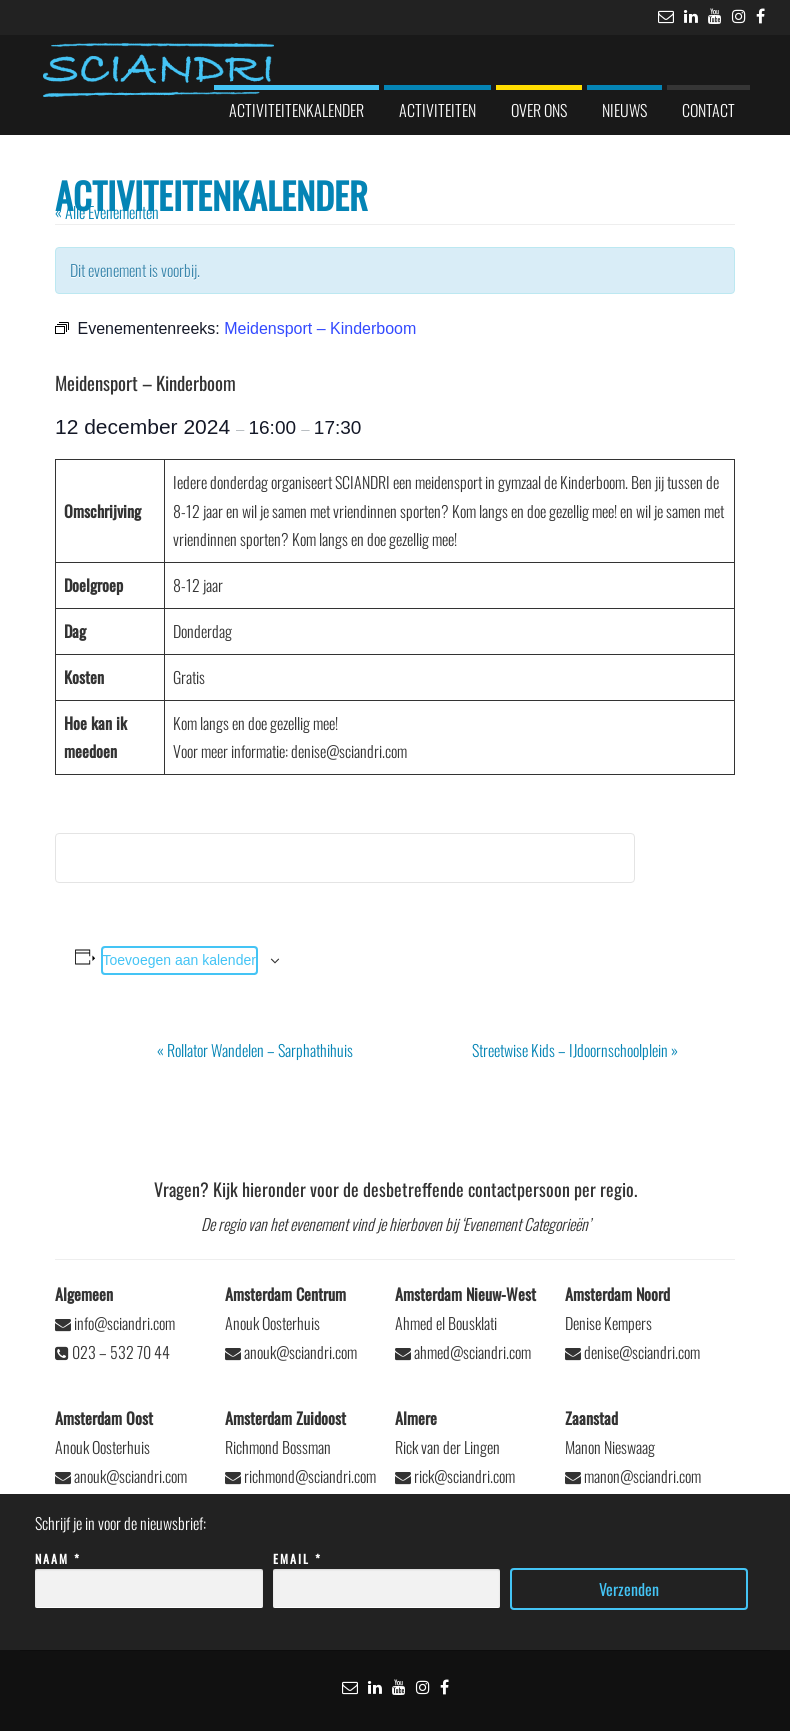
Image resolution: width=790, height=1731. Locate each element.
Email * (387, 1574)
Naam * (149, 1574)
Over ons (539, 110)
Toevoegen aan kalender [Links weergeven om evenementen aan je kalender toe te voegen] (179, 960)
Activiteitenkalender (296, 110)
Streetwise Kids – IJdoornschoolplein (575, 1050)
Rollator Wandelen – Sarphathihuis (255, 1050)
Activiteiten (437, 110)
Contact (708, 110)
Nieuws (624, 110)
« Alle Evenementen (107, 212)
